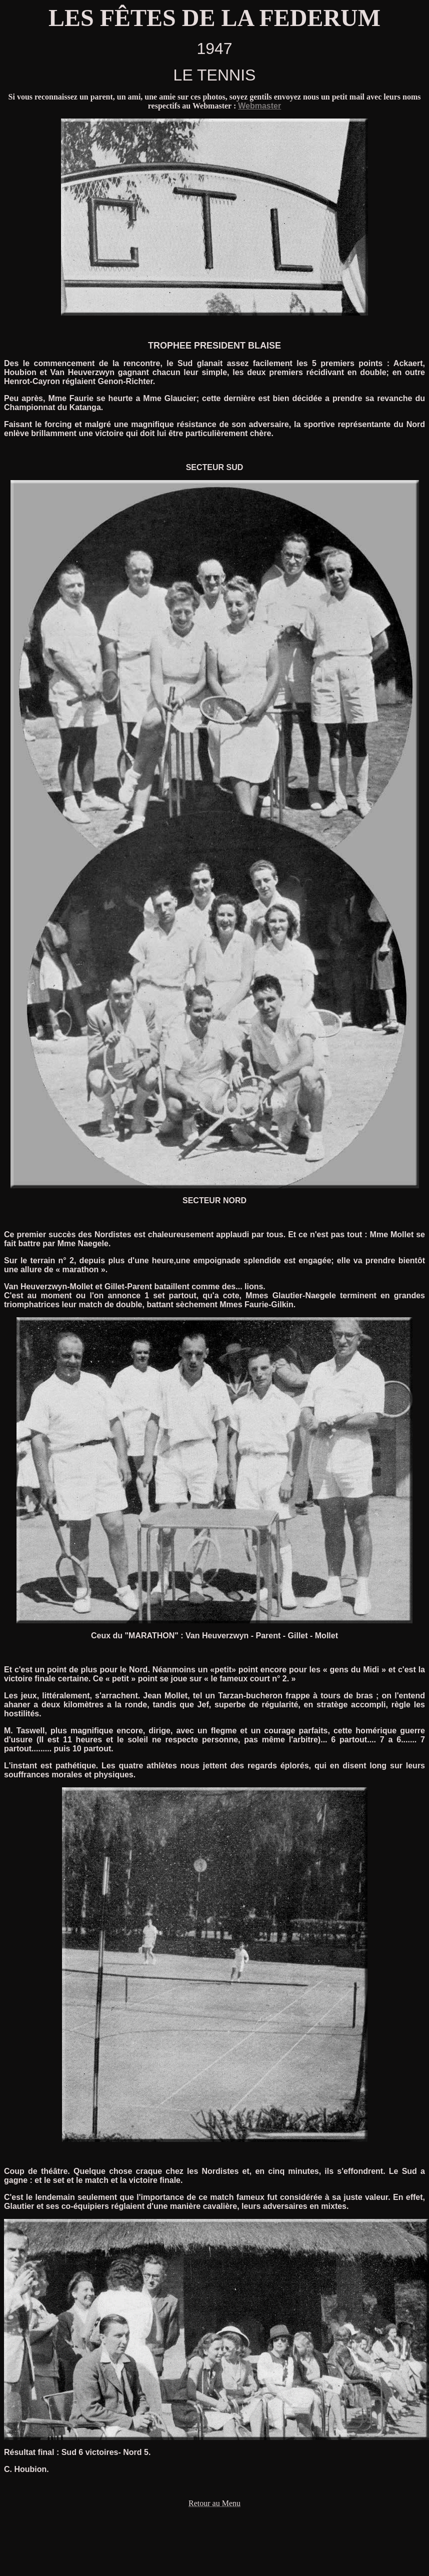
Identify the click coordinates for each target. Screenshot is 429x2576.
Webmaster (259, 106)
